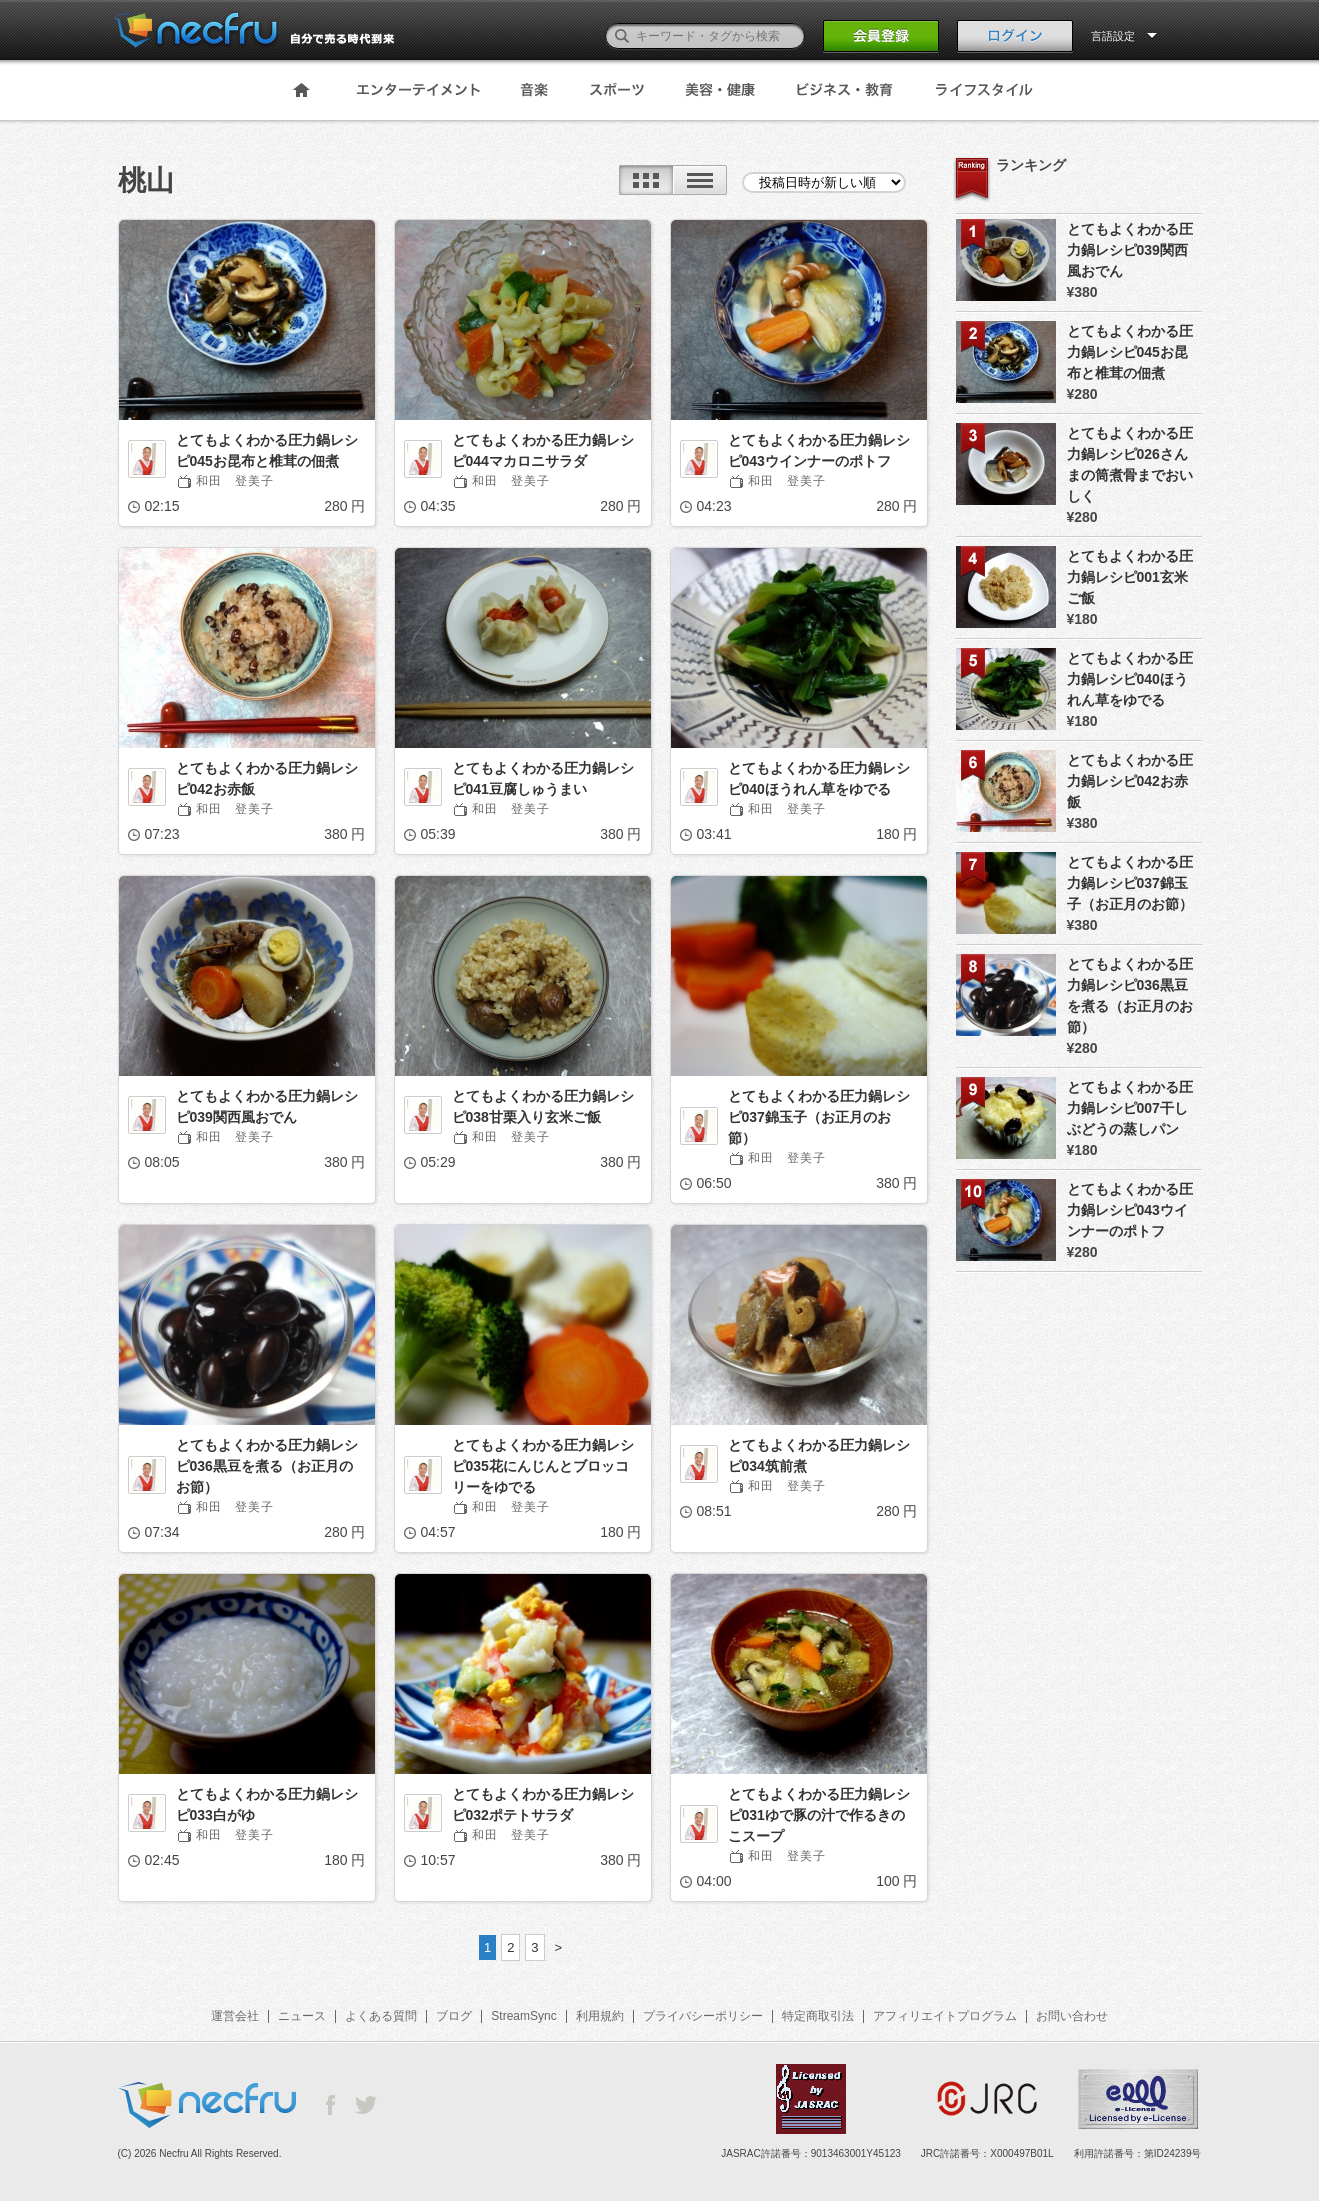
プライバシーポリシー (703, 2016)
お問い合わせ (1072, 2016)
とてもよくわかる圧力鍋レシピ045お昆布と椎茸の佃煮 (267, 450)
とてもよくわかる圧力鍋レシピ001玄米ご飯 (1130, 577)
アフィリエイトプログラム (945, 2016)
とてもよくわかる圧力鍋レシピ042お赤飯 (267, 778)
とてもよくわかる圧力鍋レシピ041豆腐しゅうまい (543, 778)
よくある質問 (381, 2016)
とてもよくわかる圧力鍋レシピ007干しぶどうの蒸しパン (1130, 1108)
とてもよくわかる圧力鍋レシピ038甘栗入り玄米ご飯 (543, 1106)
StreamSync (523, 2016)
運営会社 (235, 2016)
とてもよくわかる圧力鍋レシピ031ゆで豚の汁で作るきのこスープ (819, 1815)
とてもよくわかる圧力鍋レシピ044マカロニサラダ (543, 450)
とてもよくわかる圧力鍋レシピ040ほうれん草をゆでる (819, 778)
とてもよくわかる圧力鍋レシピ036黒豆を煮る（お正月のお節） (267, 1466)
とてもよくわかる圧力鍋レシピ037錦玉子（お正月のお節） (819, 1117)
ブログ (454, 2016)
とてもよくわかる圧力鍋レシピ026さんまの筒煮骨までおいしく (1130, 464)
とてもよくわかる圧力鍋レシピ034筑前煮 (819, 1455)
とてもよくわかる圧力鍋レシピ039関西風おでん (267, 1106)
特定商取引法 (818, 2016)
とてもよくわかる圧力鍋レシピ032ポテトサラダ (543, 1804)
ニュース (302, 2016)
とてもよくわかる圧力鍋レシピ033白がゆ (267, 1804)
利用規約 (600, 2016)
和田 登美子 (235, 481)
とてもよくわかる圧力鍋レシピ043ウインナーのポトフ (819, 450)
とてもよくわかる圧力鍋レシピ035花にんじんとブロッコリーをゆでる (543, 1466)
